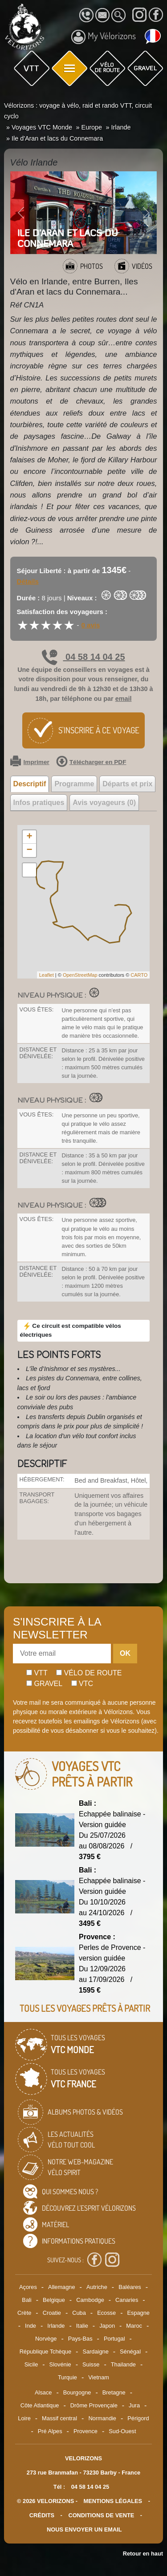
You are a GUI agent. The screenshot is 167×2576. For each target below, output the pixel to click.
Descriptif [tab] (29, 784)
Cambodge (90, 2300)
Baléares (129, 2287)
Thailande (123, 2364)
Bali (26, 2300)
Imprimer (29, 762)
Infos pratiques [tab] (39, 802)
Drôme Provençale (94, 2405)
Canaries (126, 2300)
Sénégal (130, 2351)
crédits (41, 2515)
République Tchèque (45, 2351)
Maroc (134, 2325)
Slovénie (60, 2364)
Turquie (67, 2377)
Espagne (138, 2312)
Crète (24, 2312)
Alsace (43, 2392)
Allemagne (61, 2287)
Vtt (37, 1673)
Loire (24, 2418)
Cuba (79, 2312)
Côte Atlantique (39, 2405)
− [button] (29, 850)
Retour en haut (143, 2553)
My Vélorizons (103, 37)
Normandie (102, 2418)
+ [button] (29, 837)
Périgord (138, 2418)
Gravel (44, 1683)
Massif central (59, 2418)
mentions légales (113, 2501)
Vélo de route (89, 1673)
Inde (30, 2325)
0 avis (90, 625)
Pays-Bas (80, 2338)
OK (125, 1653)
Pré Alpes (50, 2431)
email (123, 698)
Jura (134, 2405)
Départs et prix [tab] (127, 784)
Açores (28, 2287)
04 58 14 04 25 (83, 657)
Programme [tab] (74, 784)
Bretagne (114, 2392)
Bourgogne (77, 2392)
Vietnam (98, 2377)
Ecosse (106, 2312)
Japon (107, 2325)
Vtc (82, 1683)
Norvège (46, 2338)
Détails (28, 581)
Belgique (54, 2300)
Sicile (31, 2364)
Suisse (90, 2364)
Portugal (114, 2338)
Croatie (52, 2312)
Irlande (56, 2325)
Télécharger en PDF (91, 762)
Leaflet (46, 975)
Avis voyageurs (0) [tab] (104, 802)
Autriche (96, 2287)
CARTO (138, 975)
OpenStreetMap (80, 975)
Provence (85, 2431)
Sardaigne (95, 2351)
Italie (82, 2325)
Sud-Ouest (122, 2431)
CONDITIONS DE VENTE (101, 2515)
